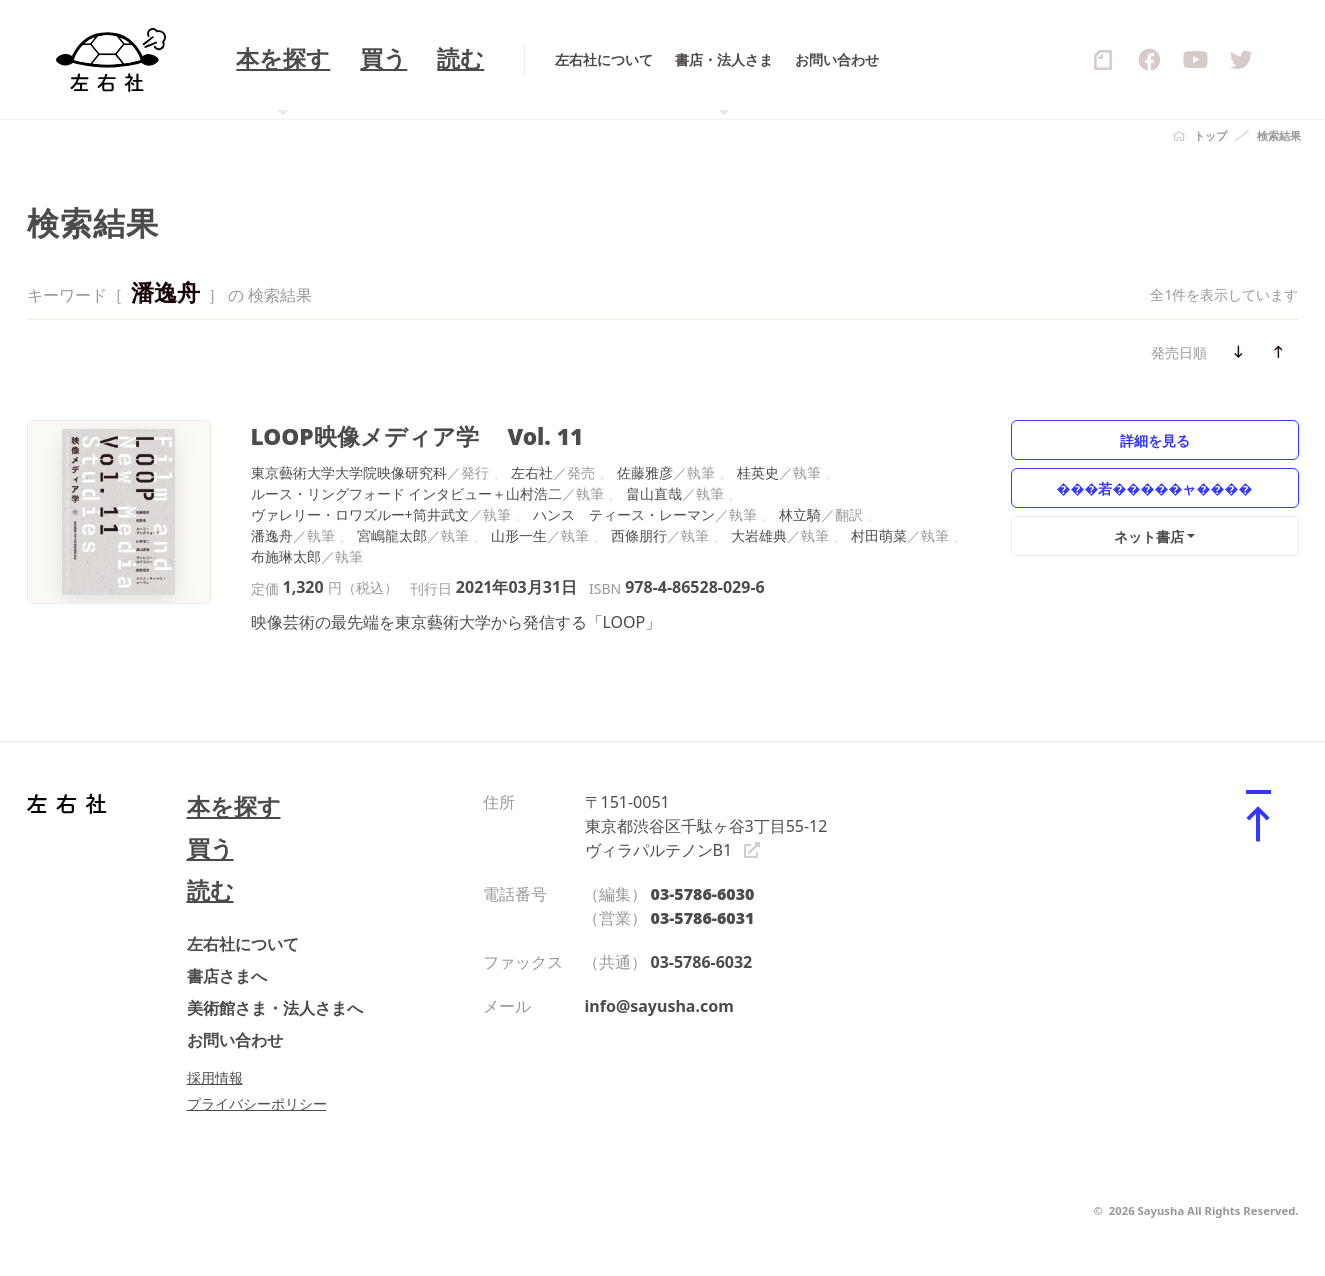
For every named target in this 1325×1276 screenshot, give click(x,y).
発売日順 (1179, 352)
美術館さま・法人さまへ (275, 1008)
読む (210, 890)
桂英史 (758, 472)
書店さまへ (227, 976)
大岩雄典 (759, 535)
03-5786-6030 (703, 894)
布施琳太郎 (286, 556)
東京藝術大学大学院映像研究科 (349, 472)
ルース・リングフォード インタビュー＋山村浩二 (407, 493)
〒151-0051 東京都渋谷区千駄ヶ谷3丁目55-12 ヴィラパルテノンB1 (706, 826)
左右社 (532, 472)
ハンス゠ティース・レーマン (624, 514)
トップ (1210, 135)
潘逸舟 (272, 535)
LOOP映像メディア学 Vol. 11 (417, 436)
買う (210, 848)
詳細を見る (1155, 440)
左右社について (243, 944)
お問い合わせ (235, 1040)
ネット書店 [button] (1149, 536)
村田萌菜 (879, 535)
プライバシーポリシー (257, 1103)
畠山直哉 (654, 493)
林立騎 (800, 514)
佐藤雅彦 (645, 472)
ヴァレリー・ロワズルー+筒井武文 (360, 514)
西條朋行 (639, 535)
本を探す (234, 806)
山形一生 (519, 535)
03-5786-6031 (703, 918)
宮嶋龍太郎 (392, 535)
